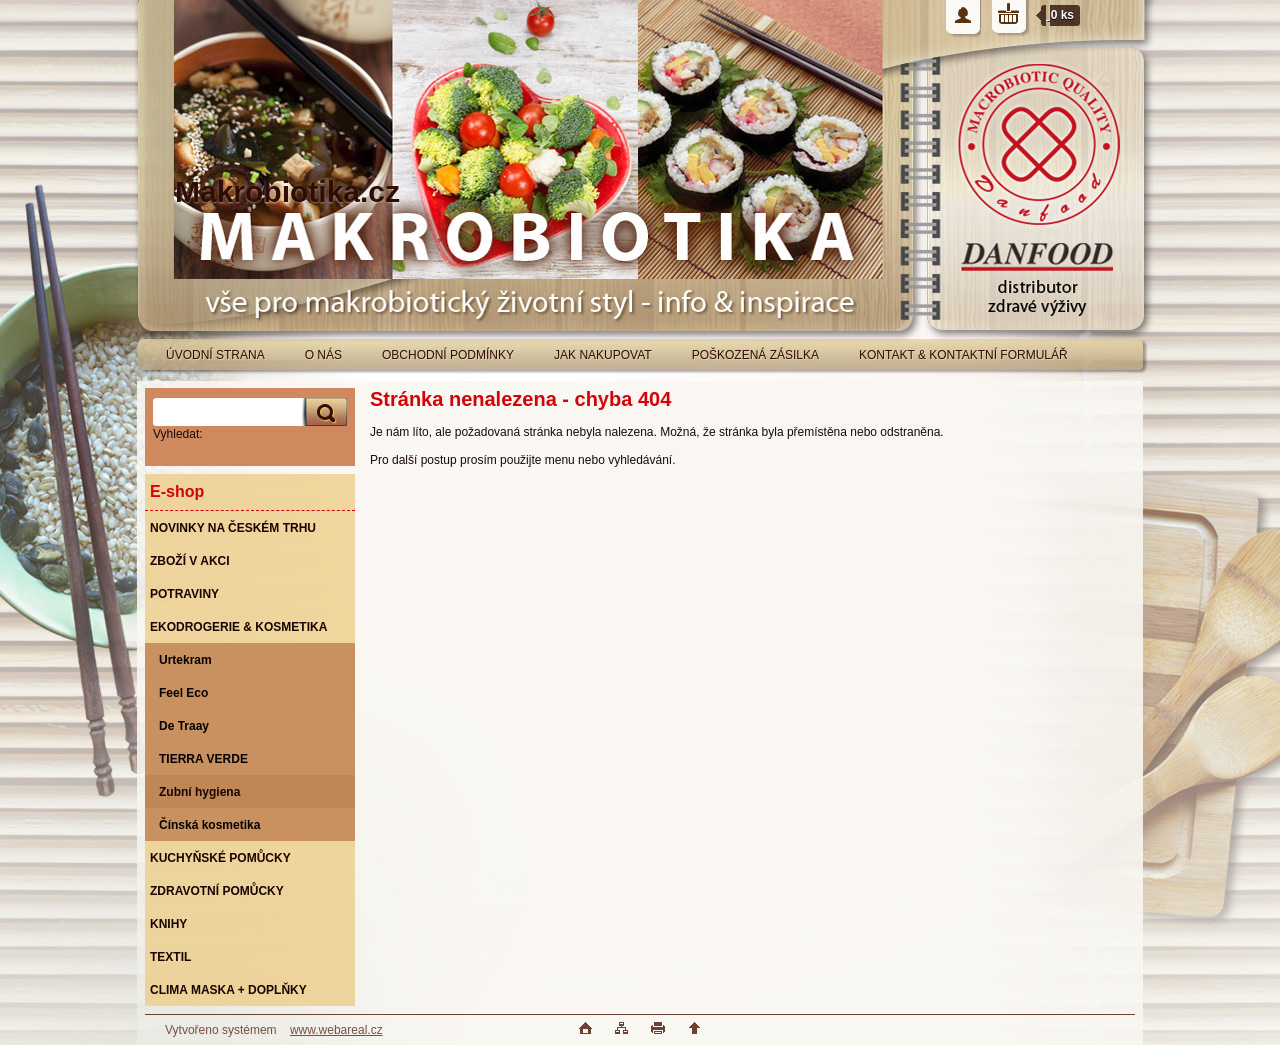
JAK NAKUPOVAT (603, 355)
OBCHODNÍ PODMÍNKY (448, 355)
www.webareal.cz (336, 1030)
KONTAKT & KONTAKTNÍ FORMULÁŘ (963, 355)
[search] (323, 412)
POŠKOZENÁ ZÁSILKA (755, 355)
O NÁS (323, 355)
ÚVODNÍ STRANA (215, 355)
